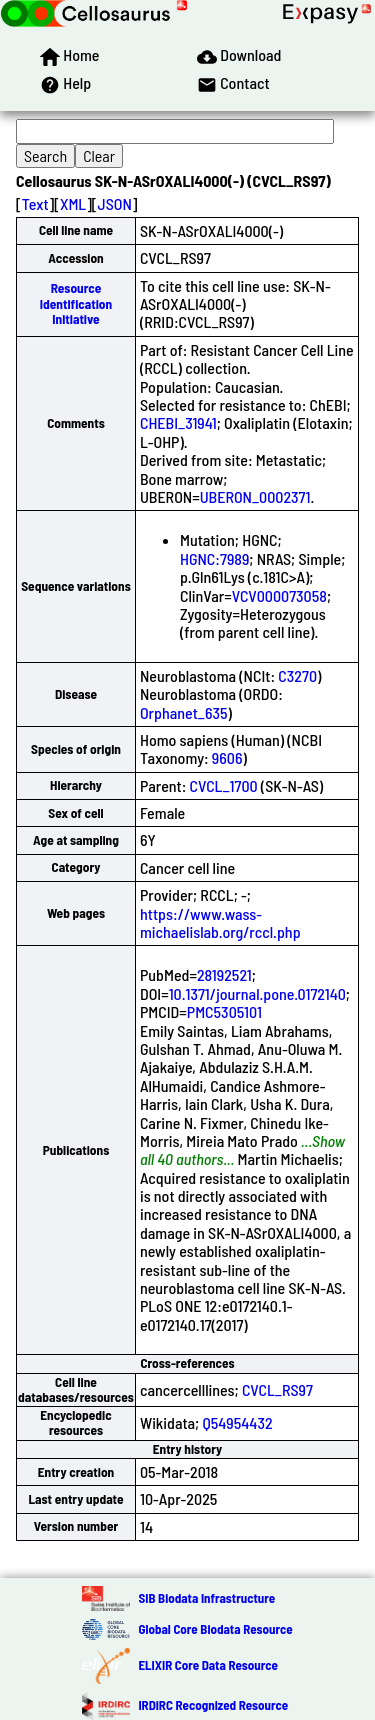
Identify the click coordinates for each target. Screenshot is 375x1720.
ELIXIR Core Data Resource (207, 1665)
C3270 (297, 675)
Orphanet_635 (184, 712)
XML (73, 203)
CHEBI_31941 (178, 422)
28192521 (224, 974)
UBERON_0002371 (255, 496)
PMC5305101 (224, 1011)
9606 (227, 757)
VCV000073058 (279, 595)
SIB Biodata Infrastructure (206, 1598)
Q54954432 (237, 1422)
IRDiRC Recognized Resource (213, 1705)
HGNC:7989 (214, 558)
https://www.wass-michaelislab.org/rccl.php (220, 922)
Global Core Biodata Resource (215, 1629)
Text (35, 203)
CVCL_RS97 (277, 1389)
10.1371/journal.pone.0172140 (257, 993)
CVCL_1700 (224, 785)
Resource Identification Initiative (76, 303)
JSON (115, 203)
